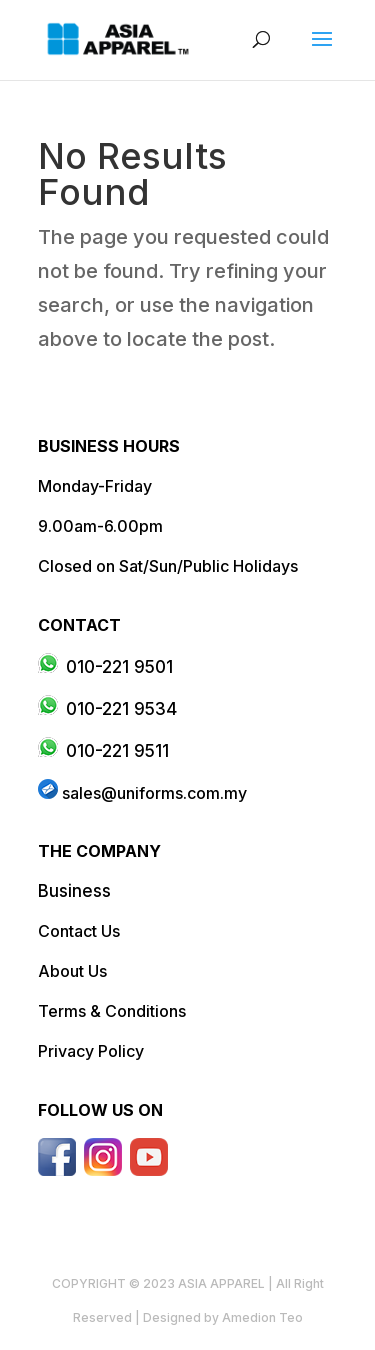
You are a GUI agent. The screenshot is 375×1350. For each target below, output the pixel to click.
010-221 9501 (119, 667)
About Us (72, 971)
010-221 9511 (117, 751)
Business (74, 891)
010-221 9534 (121, 709)
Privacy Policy (91, 1051)
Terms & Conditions (112, 1011)
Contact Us (79, 931)
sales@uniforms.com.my (154, 793)
